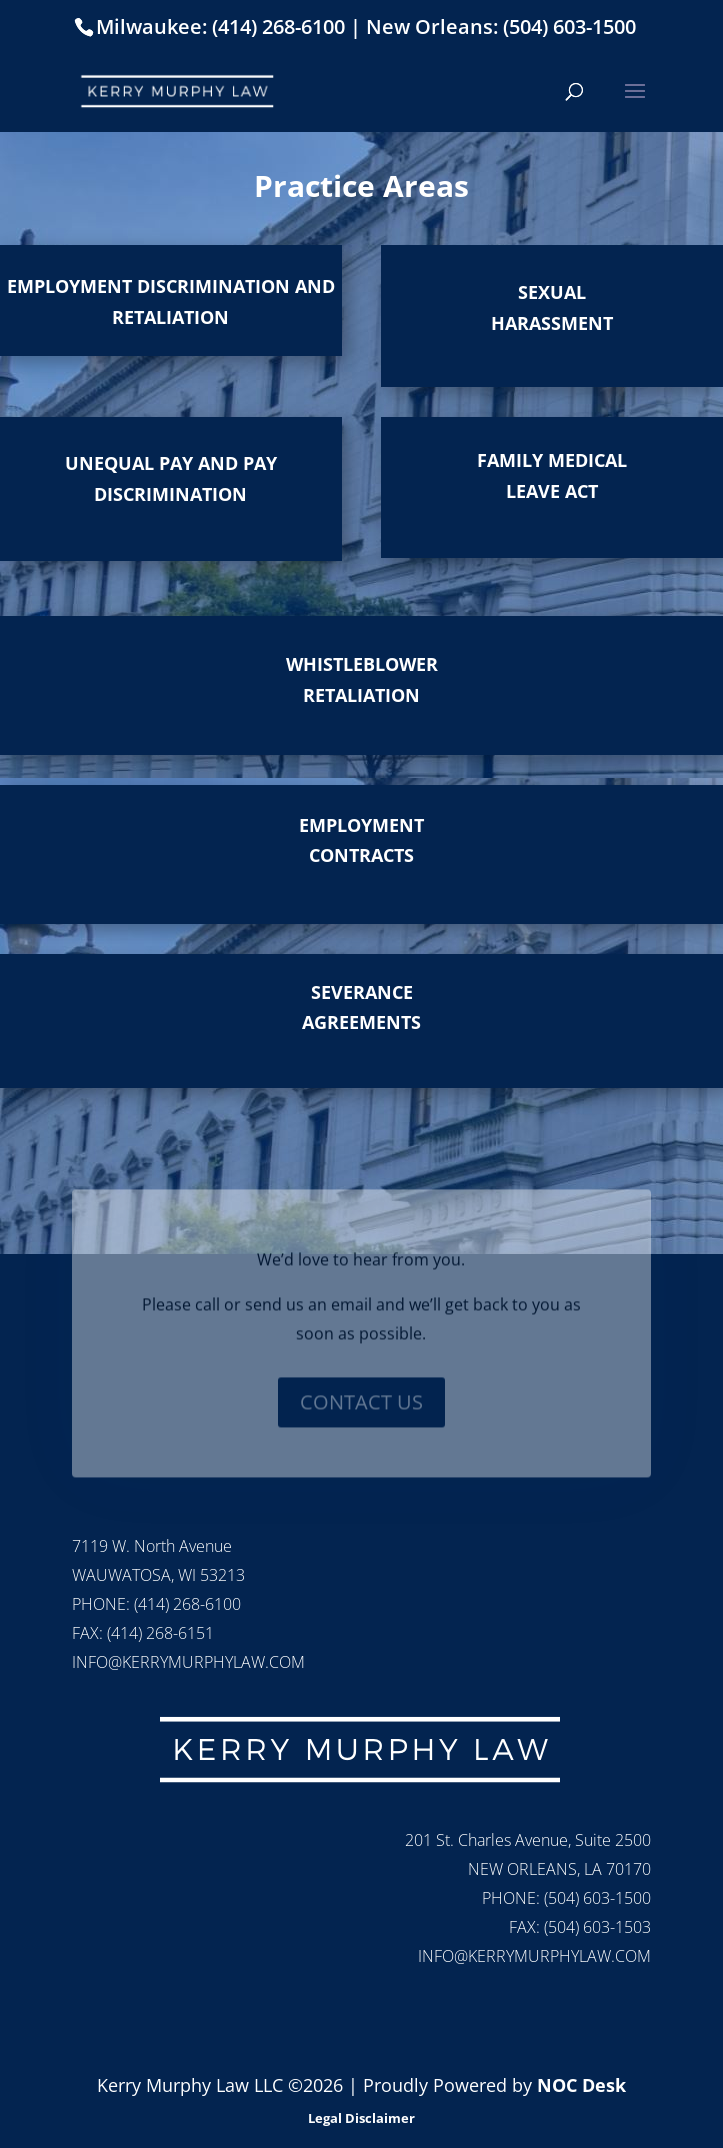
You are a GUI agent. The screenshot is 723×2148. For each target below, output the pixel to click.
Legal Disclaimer (361, 2118)
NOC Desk (581, 2085)
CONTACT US (361, 1414)
